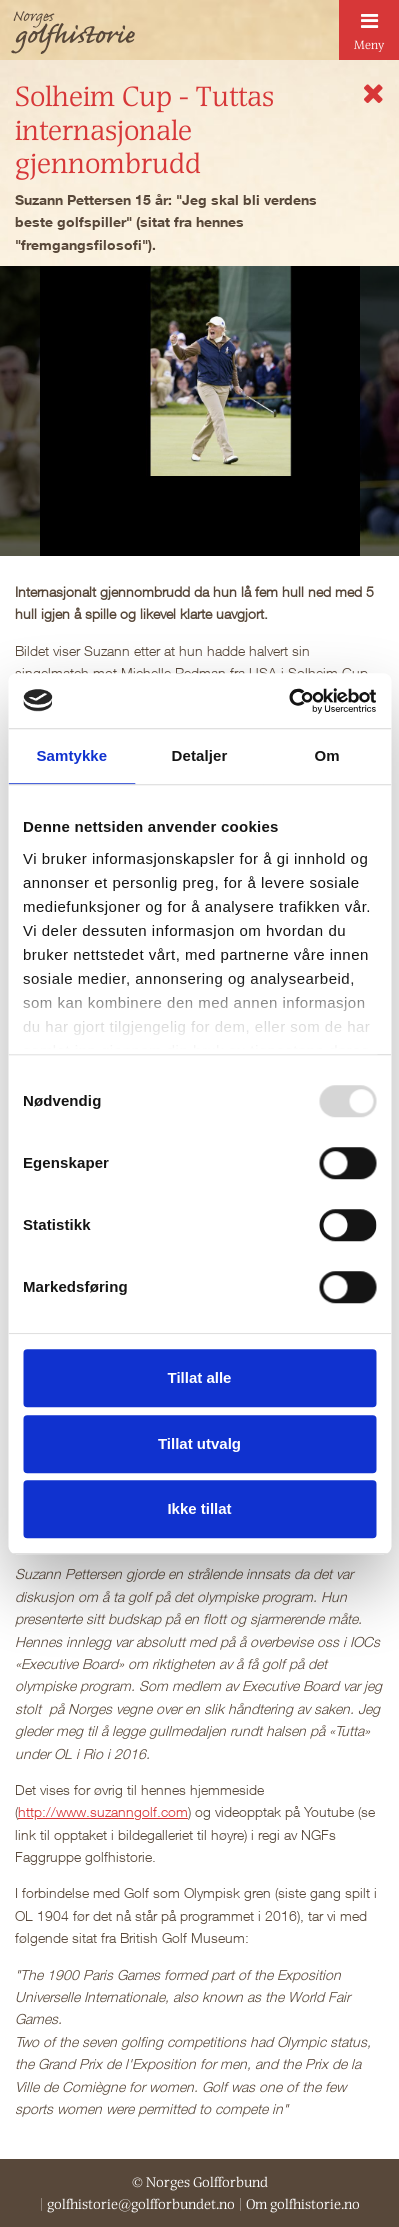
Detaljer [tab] (200, 755)
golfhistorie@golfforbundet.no (141, 2204)
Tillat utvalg (199, 1443)
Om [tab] (327, 755)
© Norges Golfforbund (200, 2182)
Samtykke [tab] (71, 755)
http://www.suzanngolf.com (103, 1811)
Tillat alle (200, 1377)
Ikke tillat (199, 1508)
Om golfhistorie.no (303, 2204)
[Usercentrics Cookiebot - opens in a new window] (288, 701)
